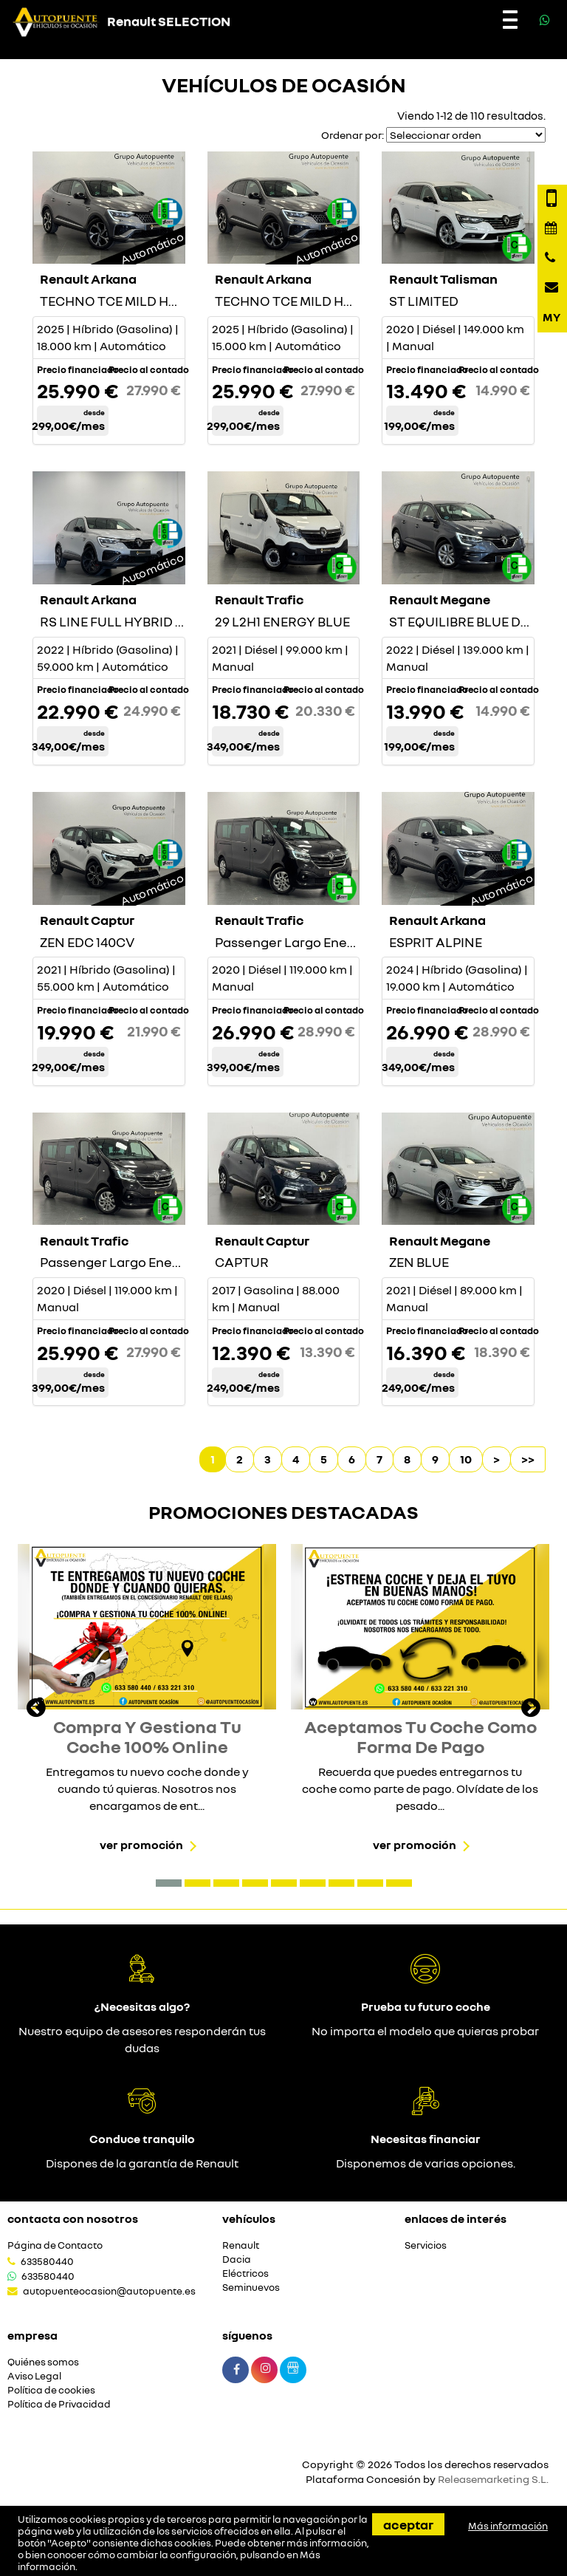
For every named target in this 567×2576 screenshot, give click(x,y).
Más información (508, 2526)
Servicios (426, 2245)
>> (528, 1459)
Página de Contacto (55, 2245)
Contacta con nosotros (72, 2218)
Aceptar (408, 2524)
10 (466, 1459)
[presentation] (36, 1709)
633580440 (47, 2261)
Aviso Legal (34, 2376)
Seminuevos (251, 2287)
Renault (240, 2245)
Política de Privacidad (59, 2404)
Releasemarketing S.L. (493, 2479)
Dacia (236, 2259)
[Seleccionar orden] (466, 135)
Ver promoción (141, 1844)
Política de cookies (51, 2390)
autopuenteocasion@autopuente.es (109, 2291)
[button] (168, 1883)
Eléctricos (245, 2273)
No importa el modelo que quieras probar (425, 2030)
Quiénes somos (43, 2362)
